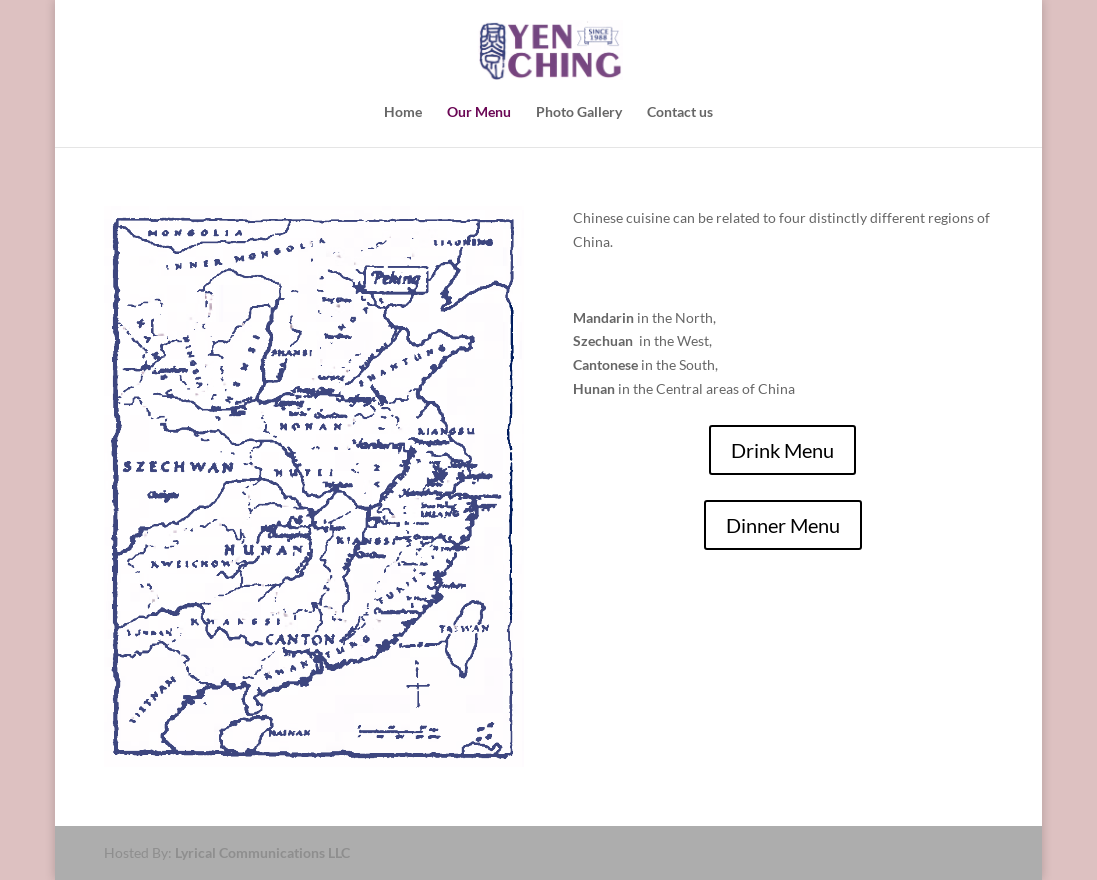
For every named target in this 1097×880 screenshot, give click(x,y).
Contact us (680, 112)
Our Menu (479, 112)
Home (403, 112)
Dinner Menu (783, 525)
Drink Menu (782, 450)
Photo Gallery (579, 112)
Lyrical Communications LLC (262, 852)
